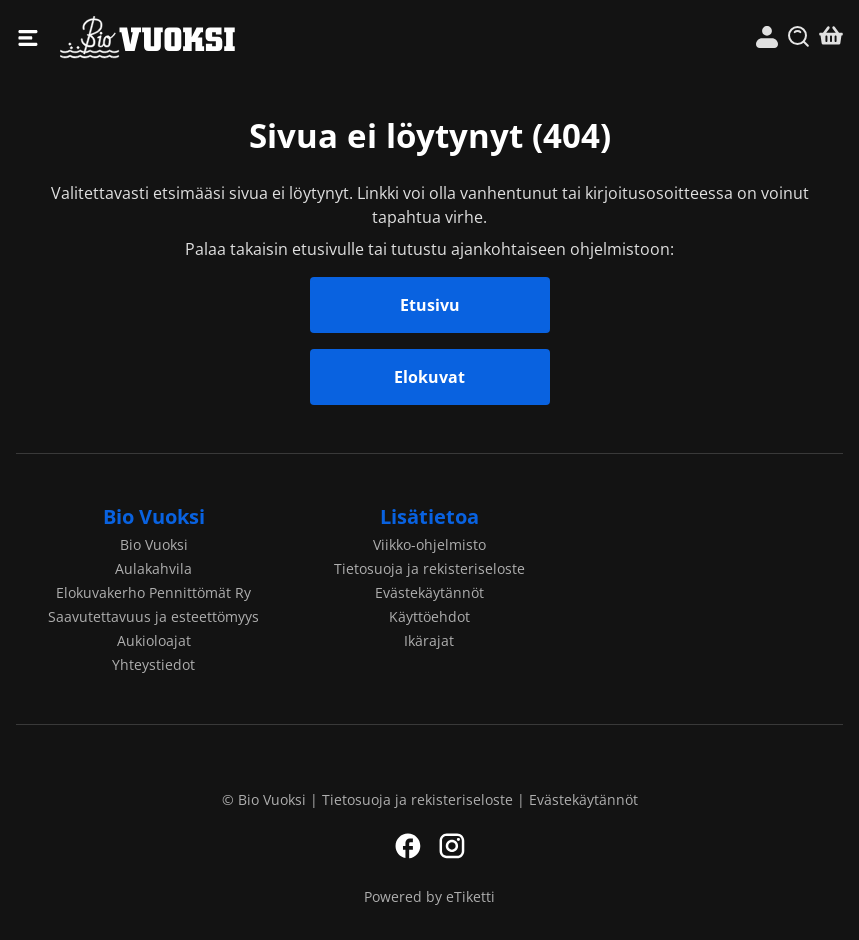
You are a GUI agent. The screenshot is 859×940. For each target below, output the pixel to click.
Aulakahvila (153, 568)
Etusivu (430, 305)
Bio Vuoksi (245, 37)
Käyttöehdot (429, 616)
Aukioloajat (154, 640)
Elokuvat (429, 377)
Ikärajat (429, 640)
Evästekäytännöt (429, 592)
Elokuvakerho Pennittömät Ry (153, 592)
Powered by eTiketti (429, 896)
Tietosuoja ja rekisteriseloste (429, 568)
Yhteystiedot (153, 664)
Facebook (408, 846)
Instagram (452, 846)
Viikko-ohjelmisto (429, 544)
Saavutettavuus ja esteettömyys (153, 616)
